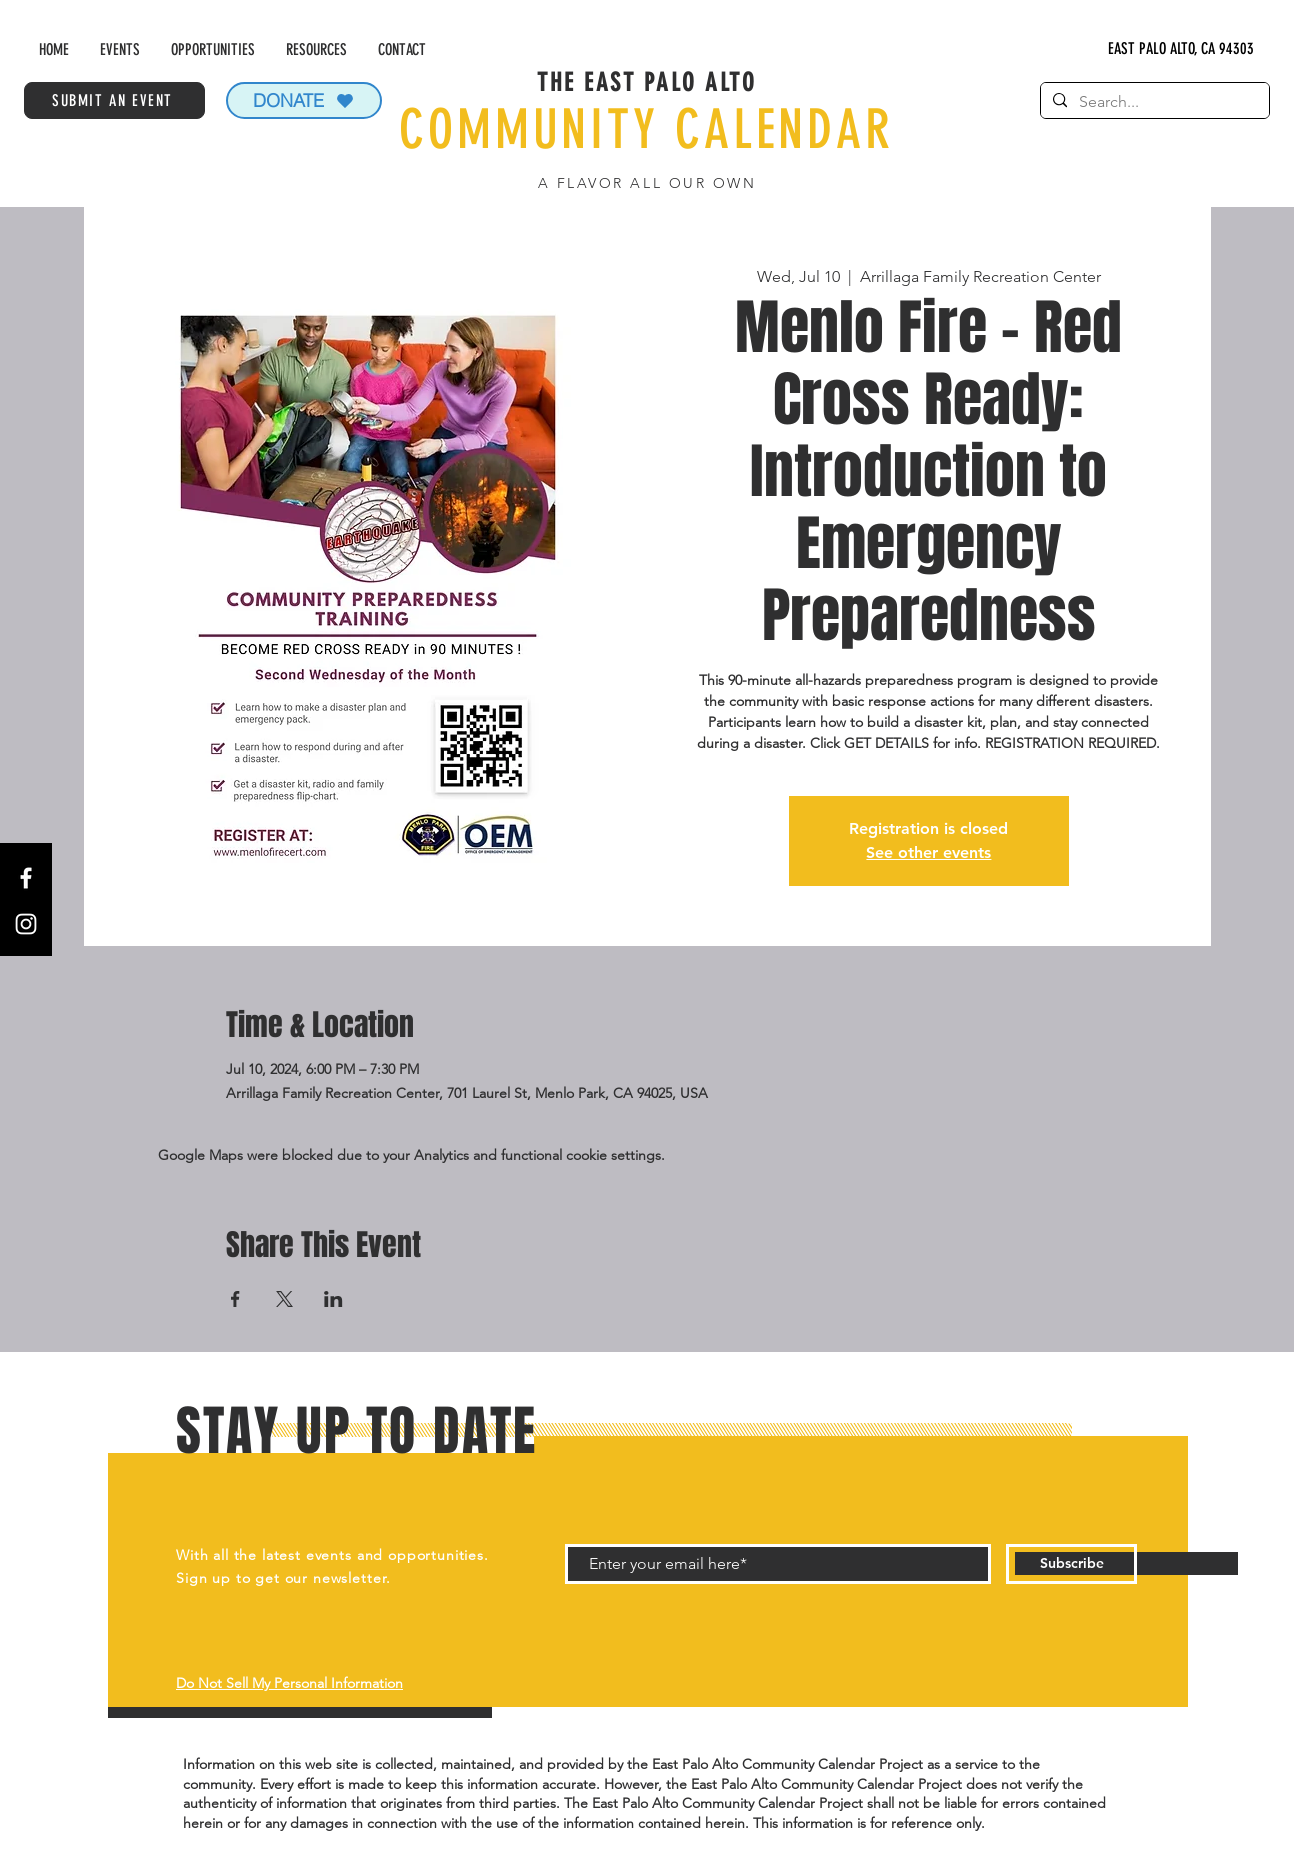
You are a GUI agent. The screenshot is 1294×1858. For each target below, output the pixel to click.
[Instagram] (26, 924)
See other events (928, 852)
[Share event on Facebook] (235, 1299)
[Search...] (1153, 102)
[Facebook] (26, 878)
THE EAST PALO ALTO (646, 82)
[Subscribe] (1071, 1564)
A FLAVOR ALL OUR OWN (647, 183)
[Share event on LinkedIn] (333, 1299)
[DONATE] (304, 100)
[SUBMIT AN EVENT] (114, 100)
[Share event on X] (284, 1299)
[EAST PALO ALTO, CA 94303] (1181, 49)
